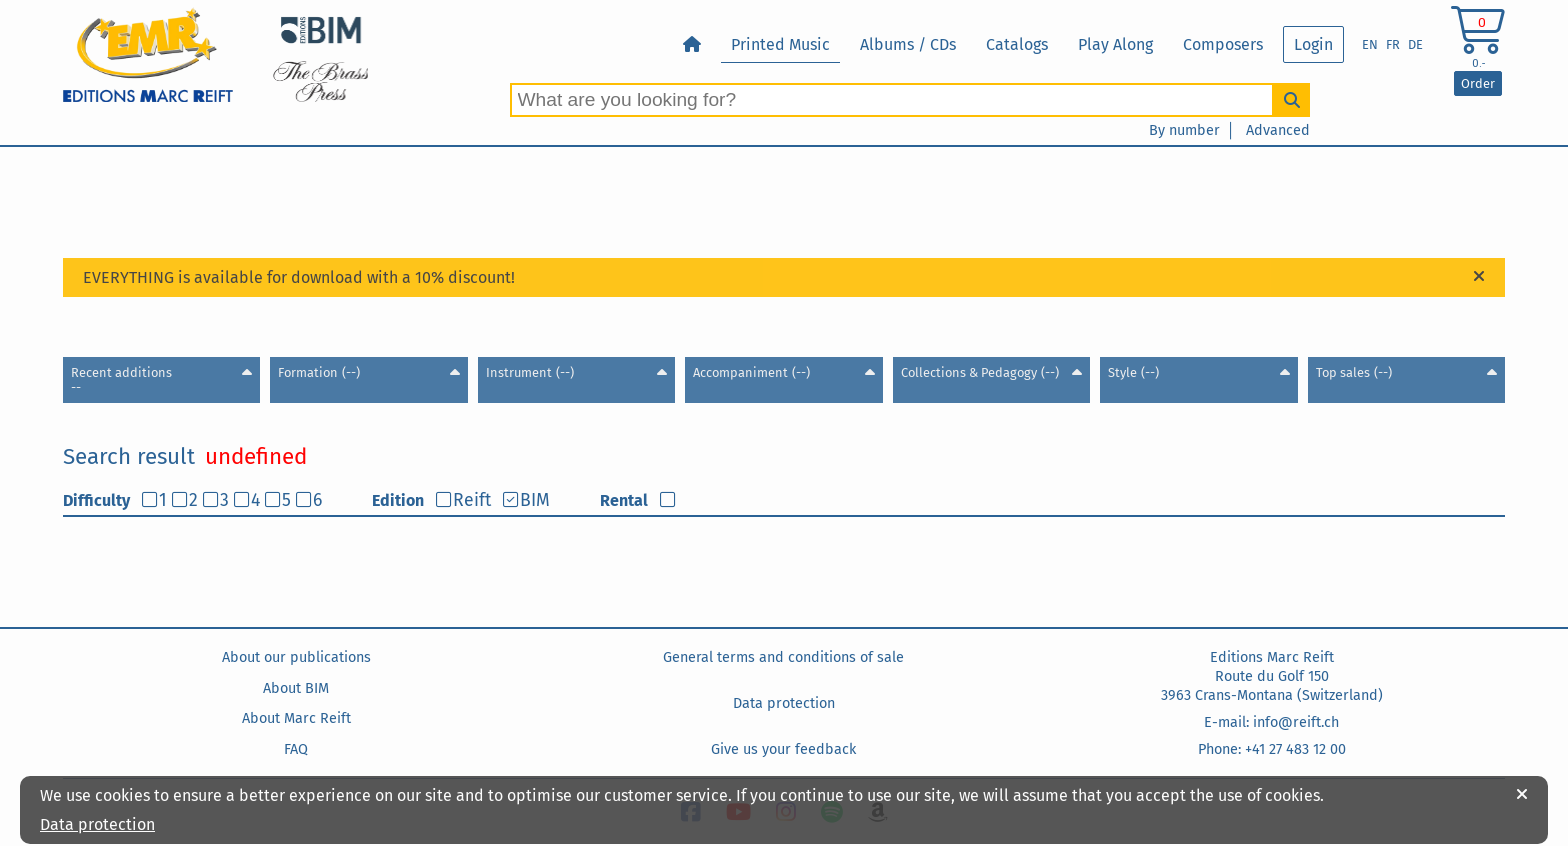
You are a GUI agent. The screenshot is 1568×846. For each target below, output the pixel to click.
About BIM (296, 688)
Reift (472, 500)
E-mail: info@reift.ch (1271, 722)
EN (1370, 44)
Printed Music (780, 44)
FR (1393, 44)
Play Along (1115, 44)
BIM (535, 500)
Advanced (1278, 130)
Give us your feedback (783, 749)
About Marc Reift (296, 718)
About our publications (296, 657)
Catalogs (1017, 44)
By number (1184, 130)
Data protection (784, 703)
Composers (1223, 44)
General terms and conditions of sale (783, 657)
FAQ (296, 749)
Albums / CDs (908, 44)
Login (1313, 44)
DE (1415, 44)
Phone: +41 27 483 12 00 (1272, 749)
